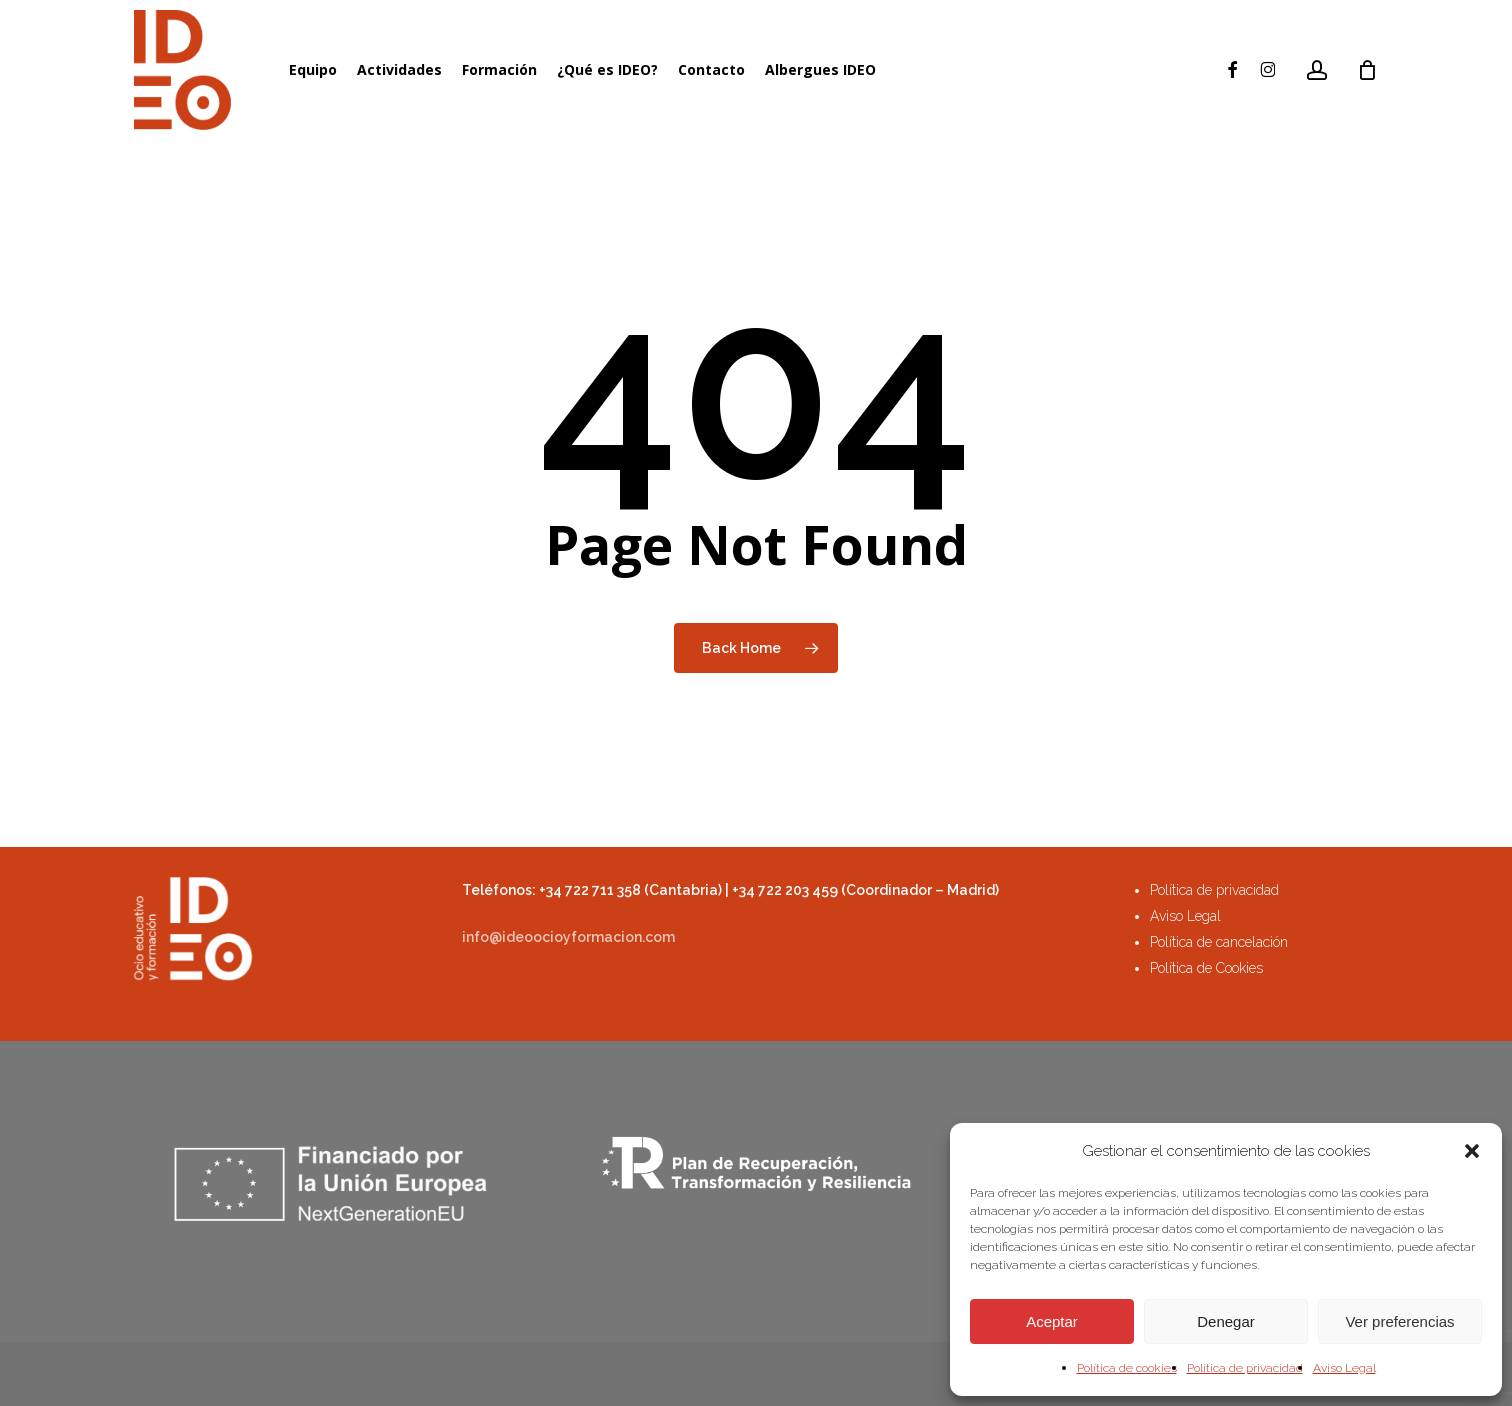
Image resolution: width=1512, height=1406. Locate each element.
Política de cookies (1127, 1368)
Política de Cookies (1206, 968)
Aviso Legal (1344, 1368)
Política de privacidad (1245, 1368)
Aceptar (1052, 1321)
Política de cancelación (1219, 942)
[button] (1472, 1151)
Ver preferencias (1399, 1321)
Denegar (1226, 1321)
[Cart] (1368, 70)
